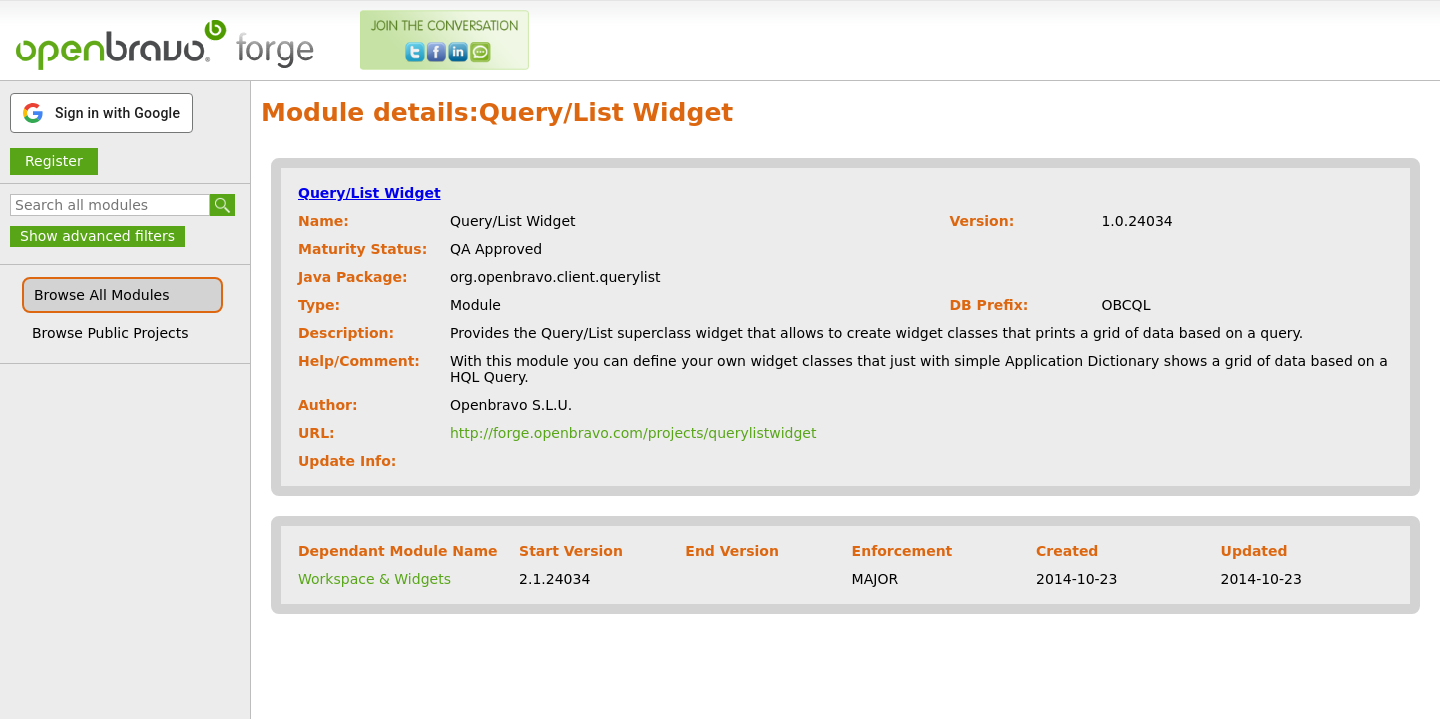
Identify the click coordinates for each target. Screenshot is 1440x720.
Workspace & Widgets (374, 579)
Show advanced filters (97, 236)
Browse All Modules (101, 295)
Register (54, 161)
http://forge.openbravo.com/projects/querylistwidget (633, 433)
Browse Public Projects (110, 333)
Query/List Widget (369, 193)
